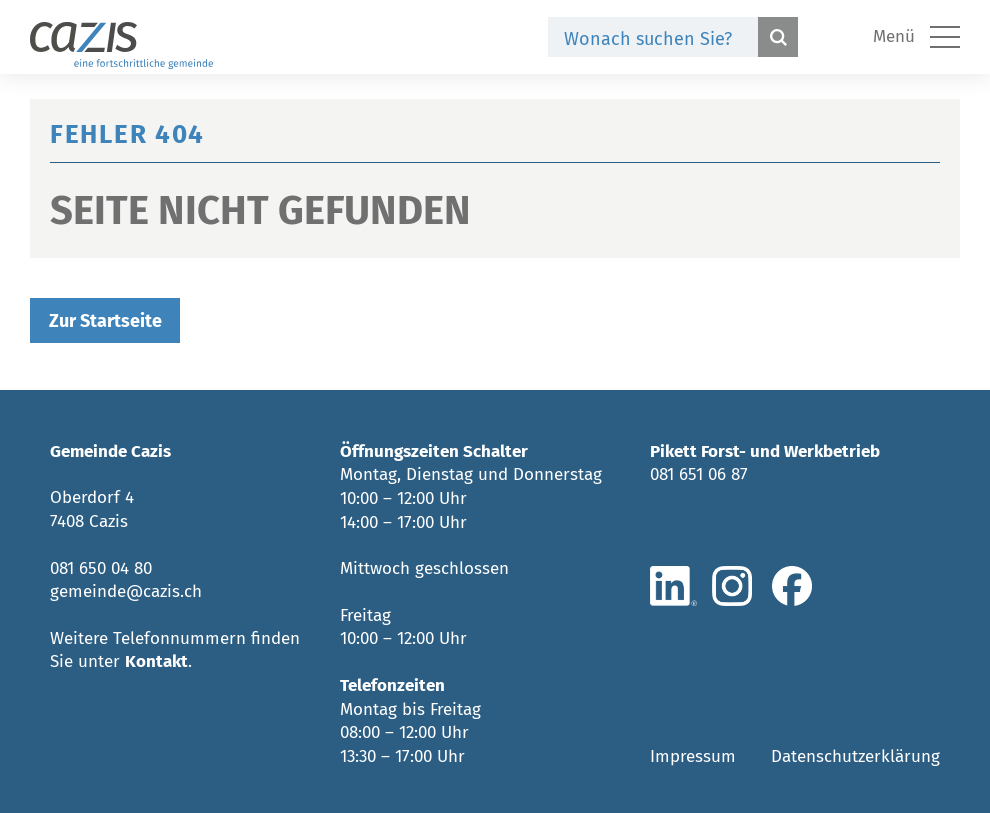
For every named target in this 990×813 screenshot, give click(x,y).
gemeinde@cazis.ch (126, 591)
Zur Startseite (105, 321)
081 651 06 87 (699, 474)
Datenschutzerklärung (855, 756)
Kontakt (156, 661)
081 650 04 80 (101, 568)
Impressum (693, 756)
